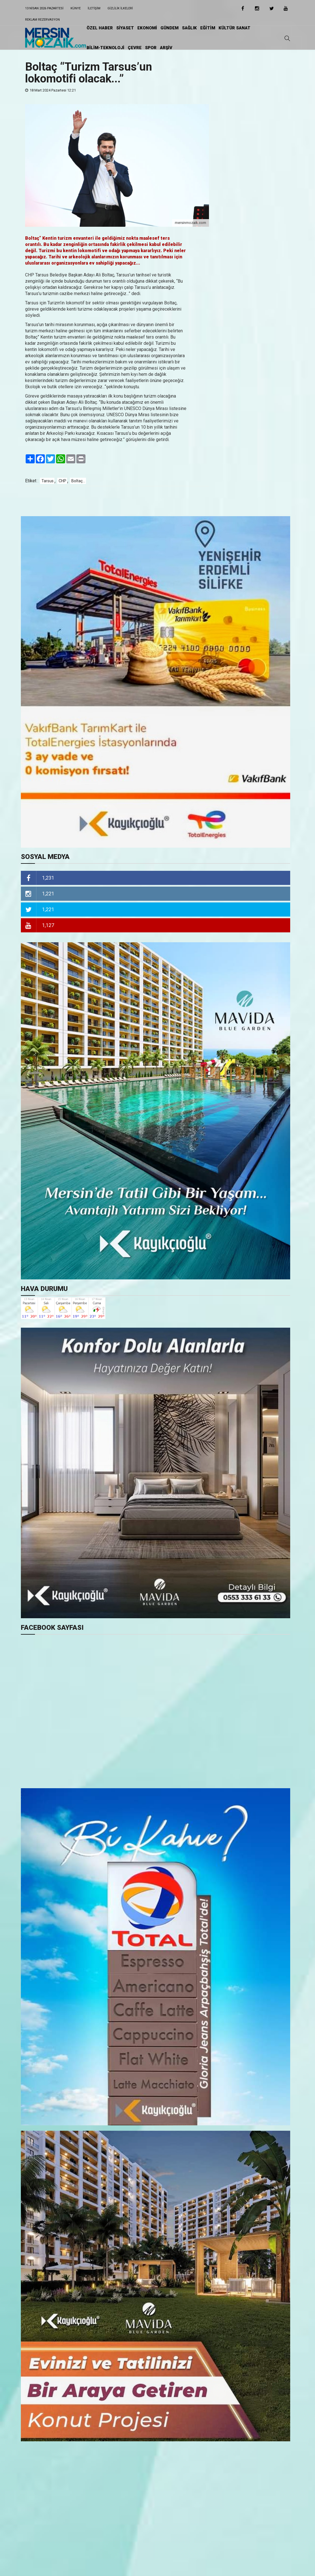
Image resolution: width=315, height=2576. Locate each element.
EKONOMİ (147, 27)
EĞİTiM (207, 27)
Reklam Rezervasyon (42, 19)
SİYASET (125, 27)
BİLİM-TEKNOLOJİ (105, 47)
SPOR (151, 47)
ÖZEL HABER (100, 27)
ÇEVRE (135, 47)
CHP (62, 481)
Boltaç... (78, 481)
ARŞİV (166, 47)
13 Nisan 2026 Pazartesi (44, 8)
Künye (76, 8)
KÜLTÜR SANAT (234, 27)
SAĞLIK (189, 27)
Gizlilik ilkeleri (120, 8)
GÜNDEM (169, 27)
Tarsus (47, 481)
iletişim (94, 8)
